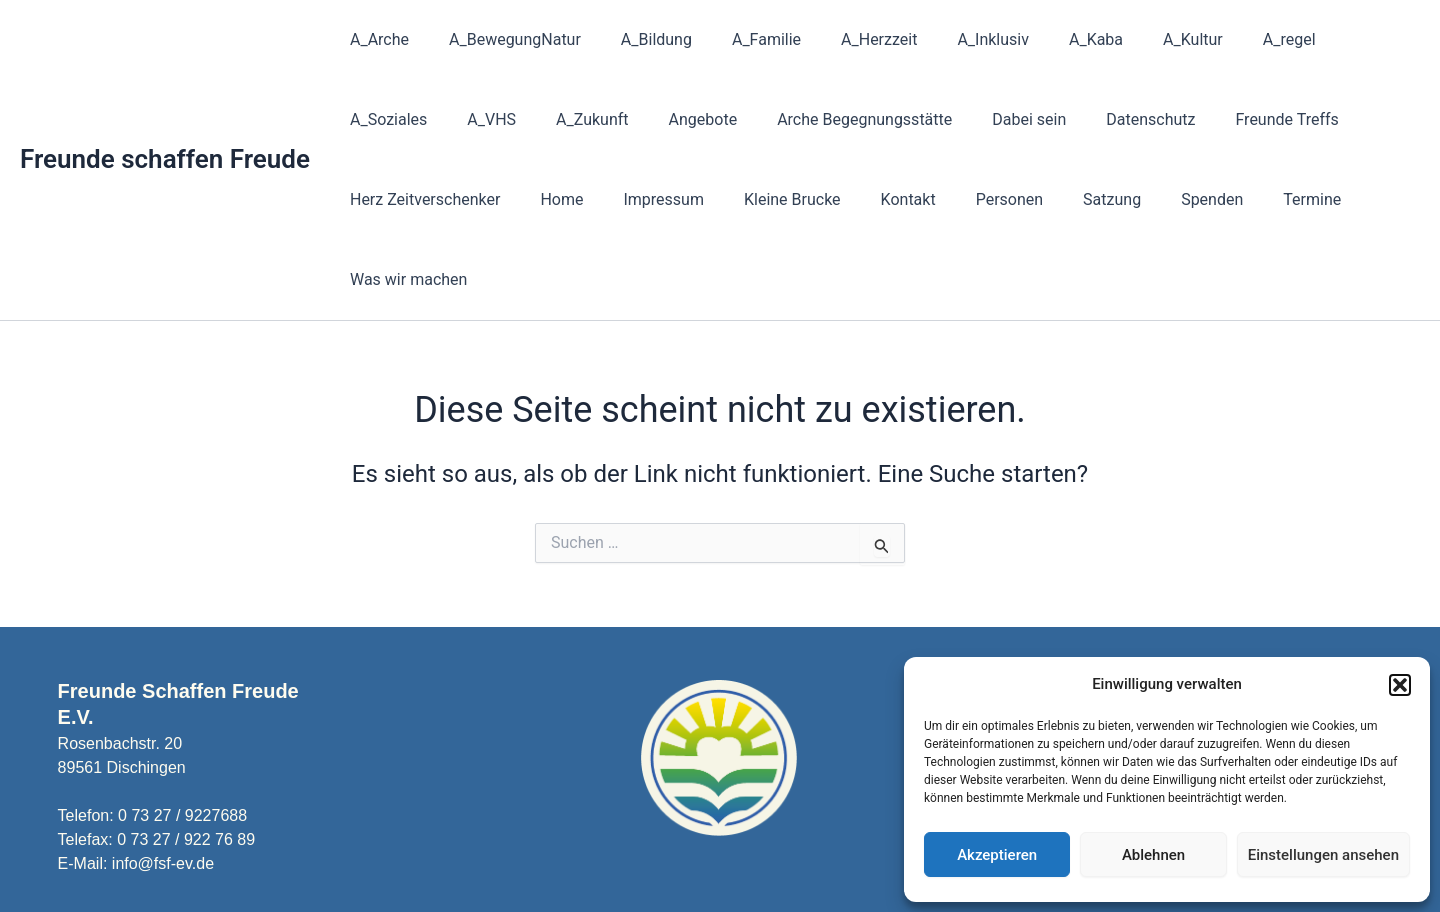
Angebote (565, 119)
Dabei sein (876, 119)
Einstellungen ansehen (1323, 855)
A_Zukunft (463, 119)
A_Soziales (1318, 39)
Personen (782, 199)
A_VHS (370, 119)
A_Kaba (1044, 39)
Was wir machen (1181, 199)
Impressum (461, 199)
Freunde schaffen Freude (165, 119)
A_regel (1221, 39)
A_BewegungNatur (503, 39)
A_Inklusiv (949, 39)
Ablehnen (1153, 855)
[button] (1400, 685)
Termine (1062, 199)
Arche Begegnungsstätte (719, 119)
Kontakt (689, 199)
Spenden (970, 199)
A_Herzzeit (843, 39)
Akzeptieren (997, 855)
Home (367, 199)
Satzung (878, 199)
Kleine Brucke (582, 199)
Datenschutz (989, 119)
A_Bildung (636, 39)
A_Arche (375, 39)
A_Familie (738, 39)
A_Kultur (1133, 39)
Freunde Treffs (1117, 119)
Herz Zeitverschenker (1276, 119)
